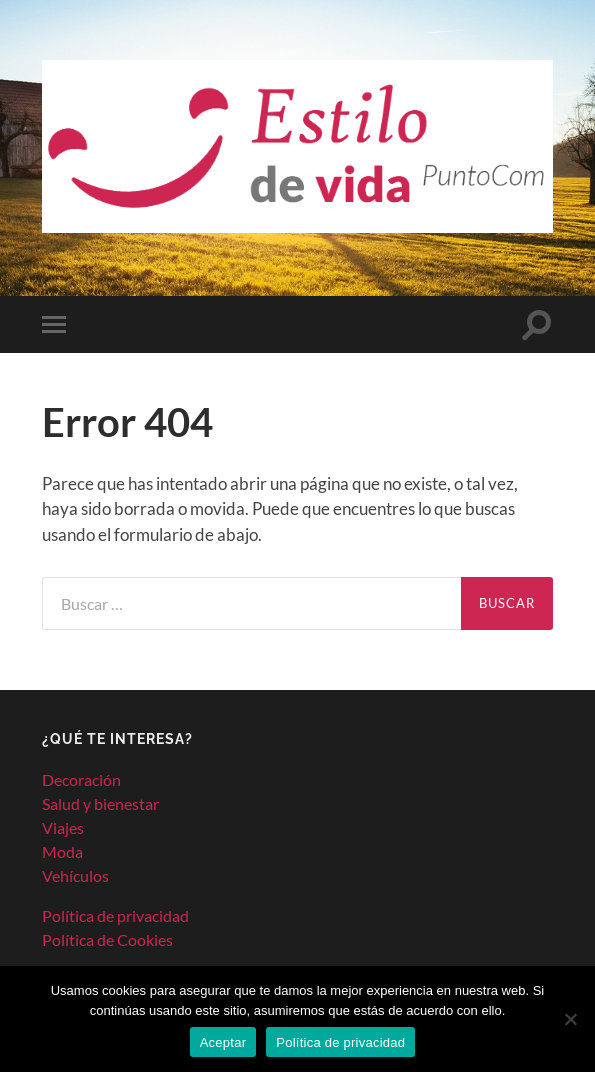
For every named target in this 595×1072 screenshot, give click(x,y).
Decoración (81, 779)
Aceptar (223, 1042)
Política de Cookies (107, 939)
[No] (570, 1019)
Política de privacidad (115, 915)
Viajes (63, 827)
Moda (62, 851)
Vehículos (75, 875)
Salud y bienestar (100, 803)
